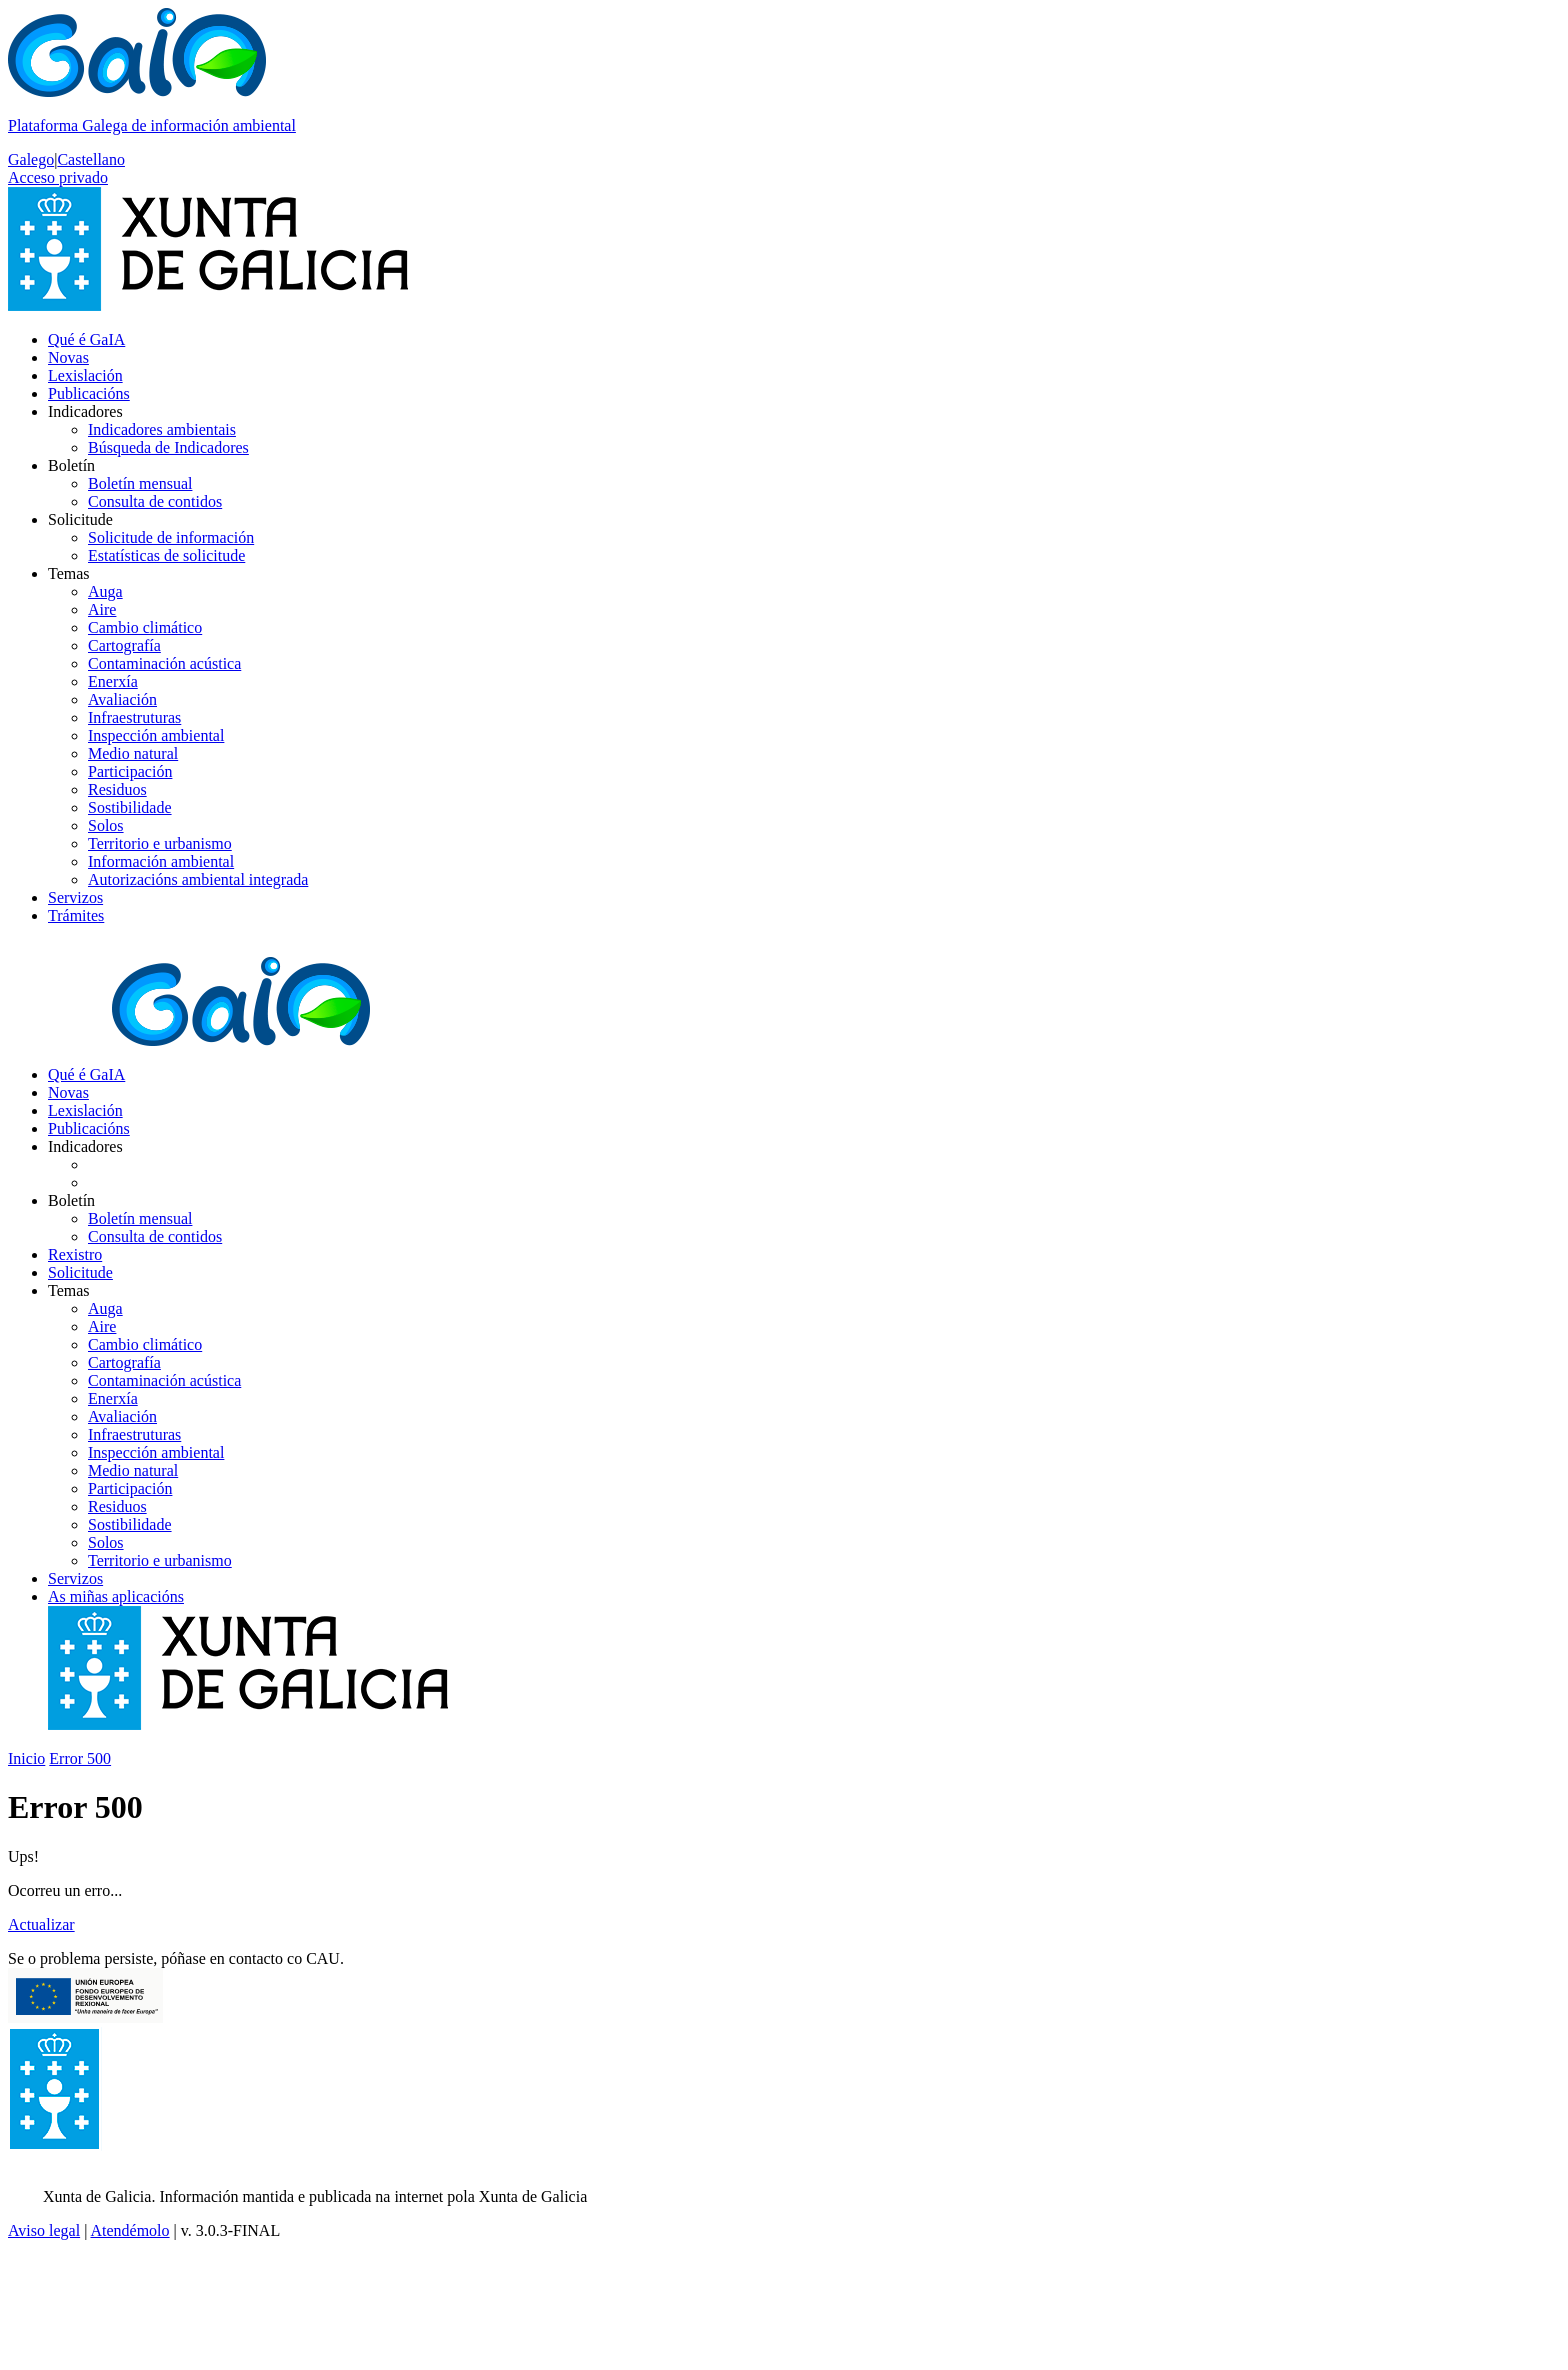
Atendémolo (129, 2230)
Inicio (26, 1758)
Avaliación (122, 699)
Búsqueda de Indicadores (168, 447)
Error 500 (80, 1758)
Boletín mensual (140, 483)
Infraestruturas (134, 717)
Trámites (76, 915)
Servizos (75, 897)
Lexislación (85, 375)
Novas (68, 357)
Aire (102, 609)
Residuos (117, 789)
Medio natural (133, 753)
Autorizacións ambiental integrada (198, 879)
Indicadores (85, 411)
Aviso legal (44, 2230)
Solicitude (80, 519)
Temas (69, 573)
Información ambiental (161, 861)
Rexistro (75, 1254)
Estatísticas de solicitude (166, 555)
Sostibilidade (130, 807)
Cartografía (124, 645)
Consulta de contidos (155, 501)
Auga (105, 591)
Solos (106, 825)
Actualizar (41, 1924)
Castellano (91, 159)
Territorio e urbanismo (160, 843)
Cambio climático (145, 627)
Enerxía (113, 681)
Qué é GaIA (86, 339)
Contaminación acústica (164, 663)
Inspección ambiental (156, 735)
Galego (31, 159)
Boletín (71, 465)
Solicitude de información (171, 537)
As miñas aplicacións (116, 1596)
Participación (130, 771)
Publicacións (89, 393)
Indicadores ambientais (162, 429)
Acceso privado (58, 177)
